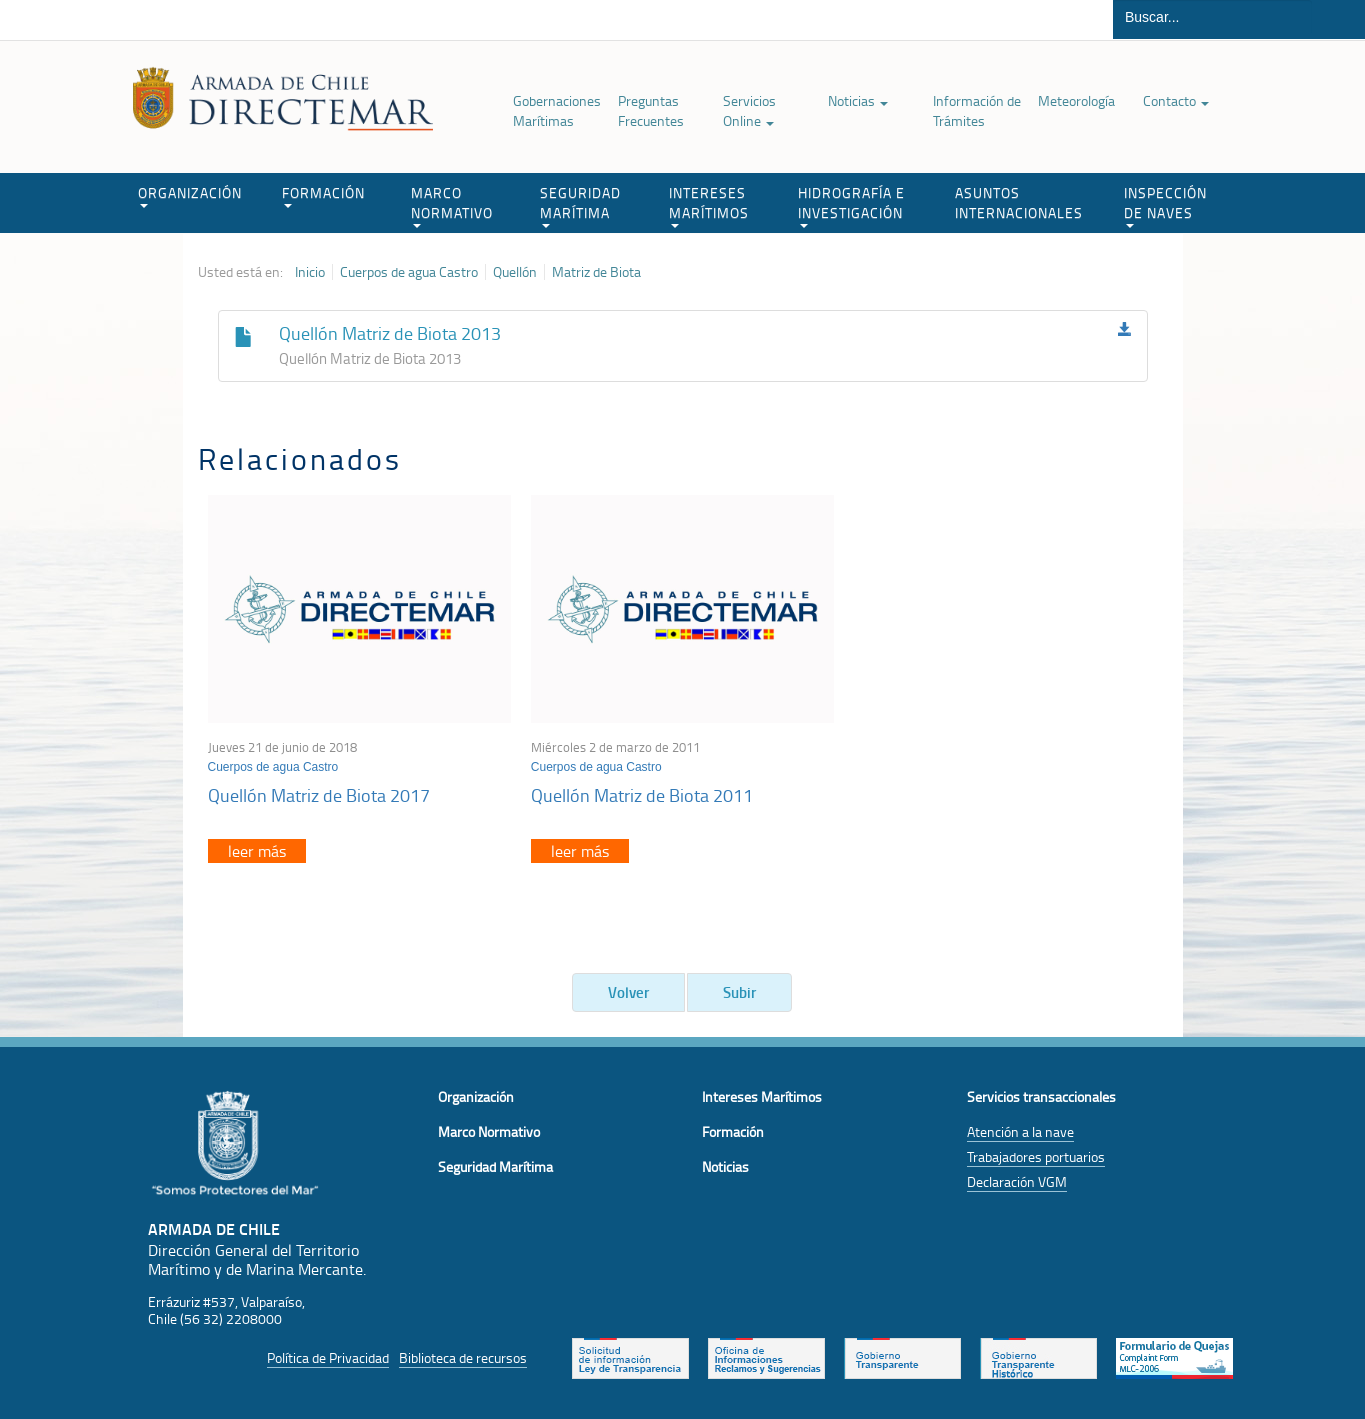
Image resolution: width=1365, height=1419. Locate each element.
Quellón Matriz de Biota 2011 (642, 795)
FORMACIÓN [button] (323, 195)
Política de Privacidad (328, 1357)
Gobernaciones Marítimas (557, 110)
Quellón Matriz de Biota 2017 (319, 795)
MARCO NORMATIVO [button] (452, 205)
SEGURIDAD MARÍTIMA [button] (580, 205)
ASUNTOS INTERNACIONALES (1019, 202)
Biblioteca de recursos (463, 1357)
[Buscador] (1212, 17)
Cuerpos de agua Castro (409, 272)
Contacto (1176, 100)
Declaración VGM (1017, 1181)
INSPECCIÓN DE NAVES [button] (1165, 205)
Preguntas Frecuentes (651, 110)
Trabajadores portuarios (1036, 1156)
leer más (257, 851)
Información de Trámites (977, 110)
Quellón (515, 272)
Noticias (858, 100)
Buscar (1338, 19)
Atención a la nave (1020, 1131)
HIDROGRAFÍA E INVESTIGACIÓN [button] (851, 205)
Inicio (310, 272)
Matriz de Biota (596, 272)
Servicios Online (749, 110)
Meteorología (1076, 100)
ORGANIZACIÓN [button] (190, 195)
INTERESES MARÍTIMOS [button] (709, 205)
